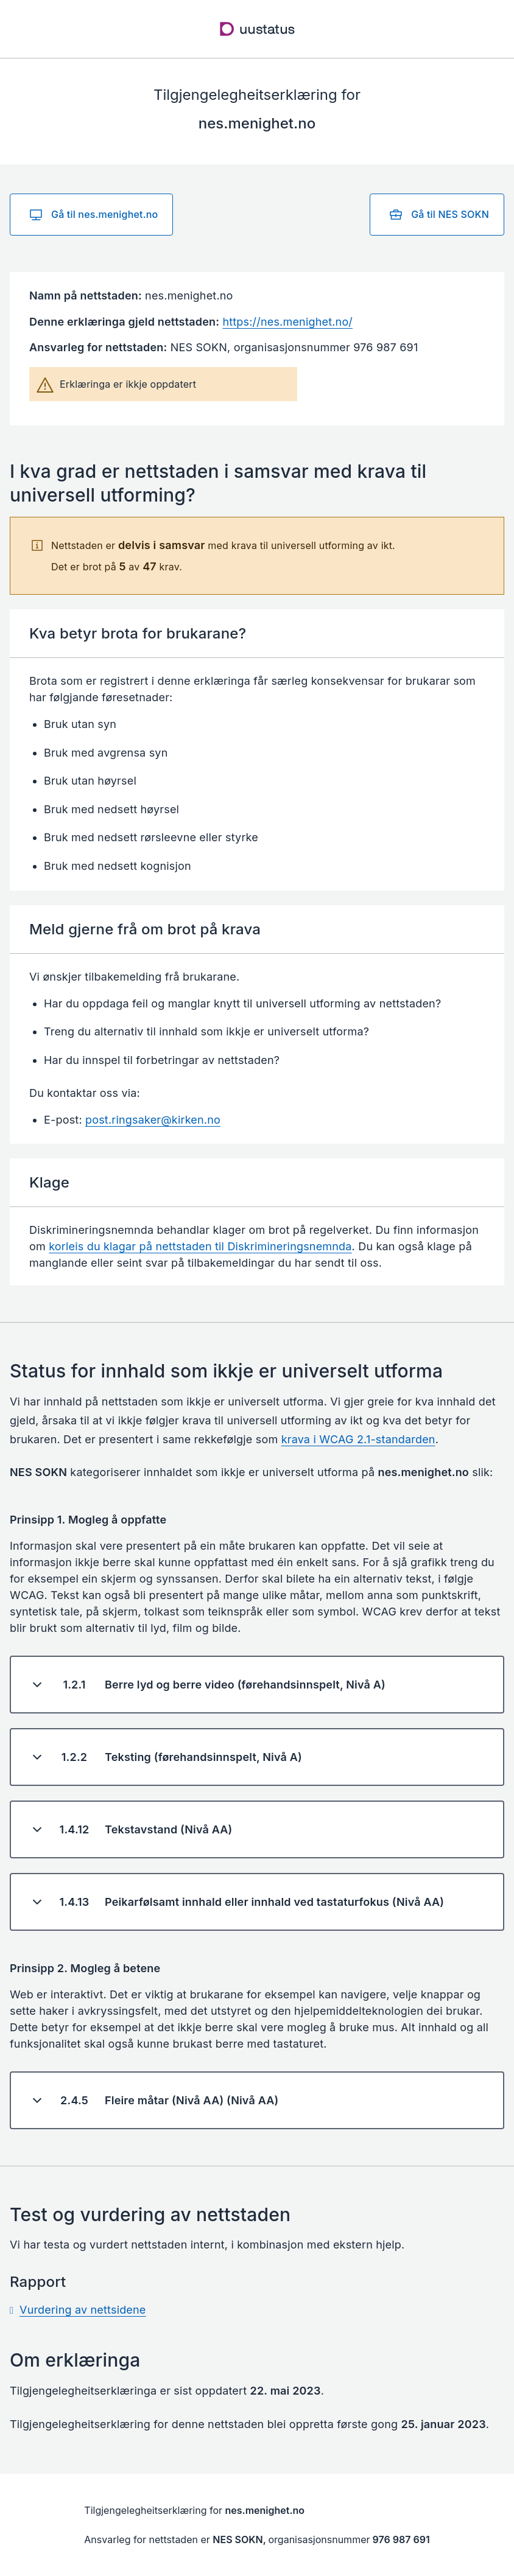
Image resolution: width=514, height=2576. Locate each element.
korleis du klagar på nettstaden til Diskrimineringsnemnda (200, 1246)
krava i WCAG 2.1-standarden (358, 1439)
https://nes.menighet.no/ (287, 321)
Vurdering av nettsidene (82, 2309)
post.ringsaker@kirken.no (152, 1119)
